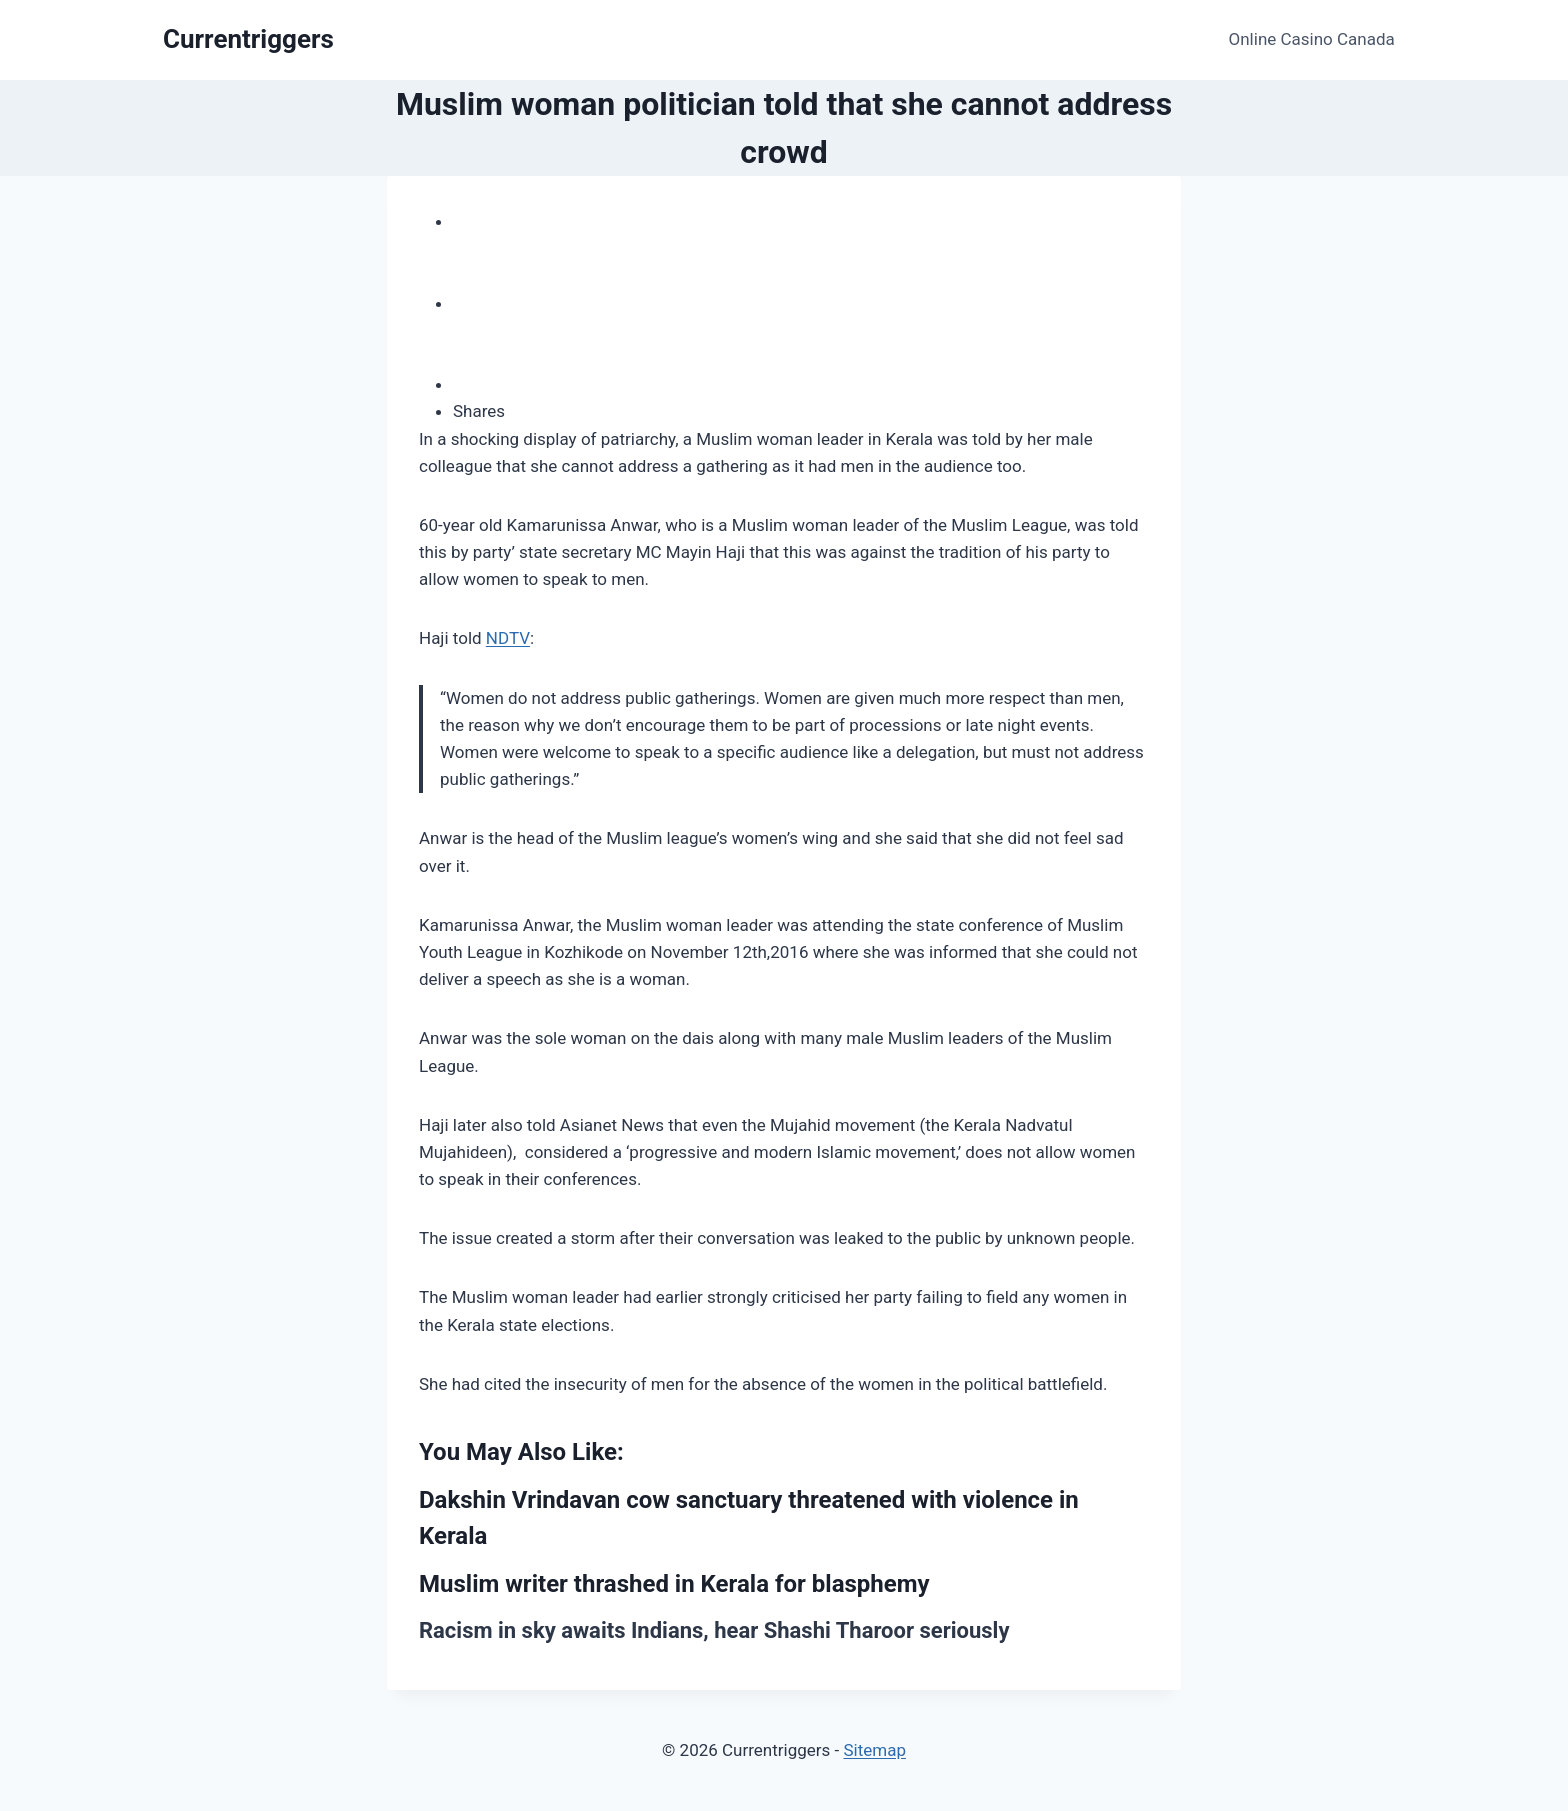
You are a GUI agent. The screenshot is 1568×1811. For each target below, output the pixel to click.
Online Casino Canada (1312, 39)
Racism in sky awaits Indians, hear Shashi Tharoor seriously (714, 1630)
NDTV (508, 638)
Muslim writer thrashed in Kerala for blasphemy (674, 1584)
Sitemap (874, 1750)
